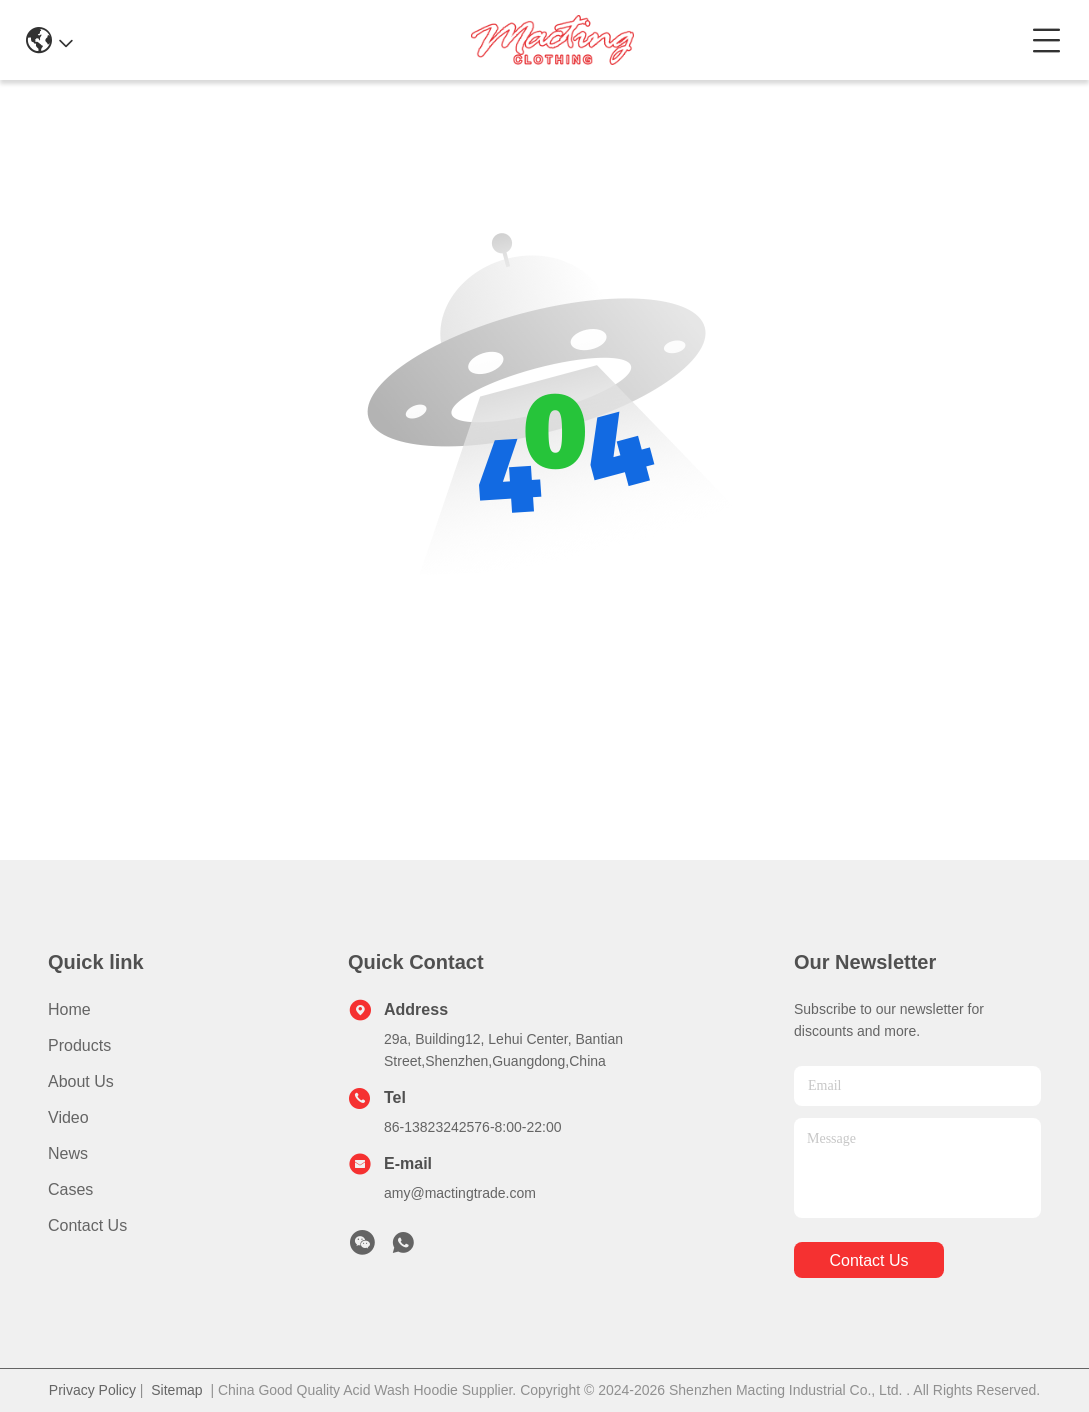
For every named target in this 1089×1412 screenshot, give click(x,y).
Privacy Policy (92, 1390)
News (68, 1153)
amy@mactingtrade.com (460, 1193)
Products (79, 1045)
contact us (868, 1260)
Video (68, 1117)
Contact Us (87, 1225)
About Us (81, 1081)
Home (69, 1009)
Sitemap (176, 1390)
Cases (70, 1189)
